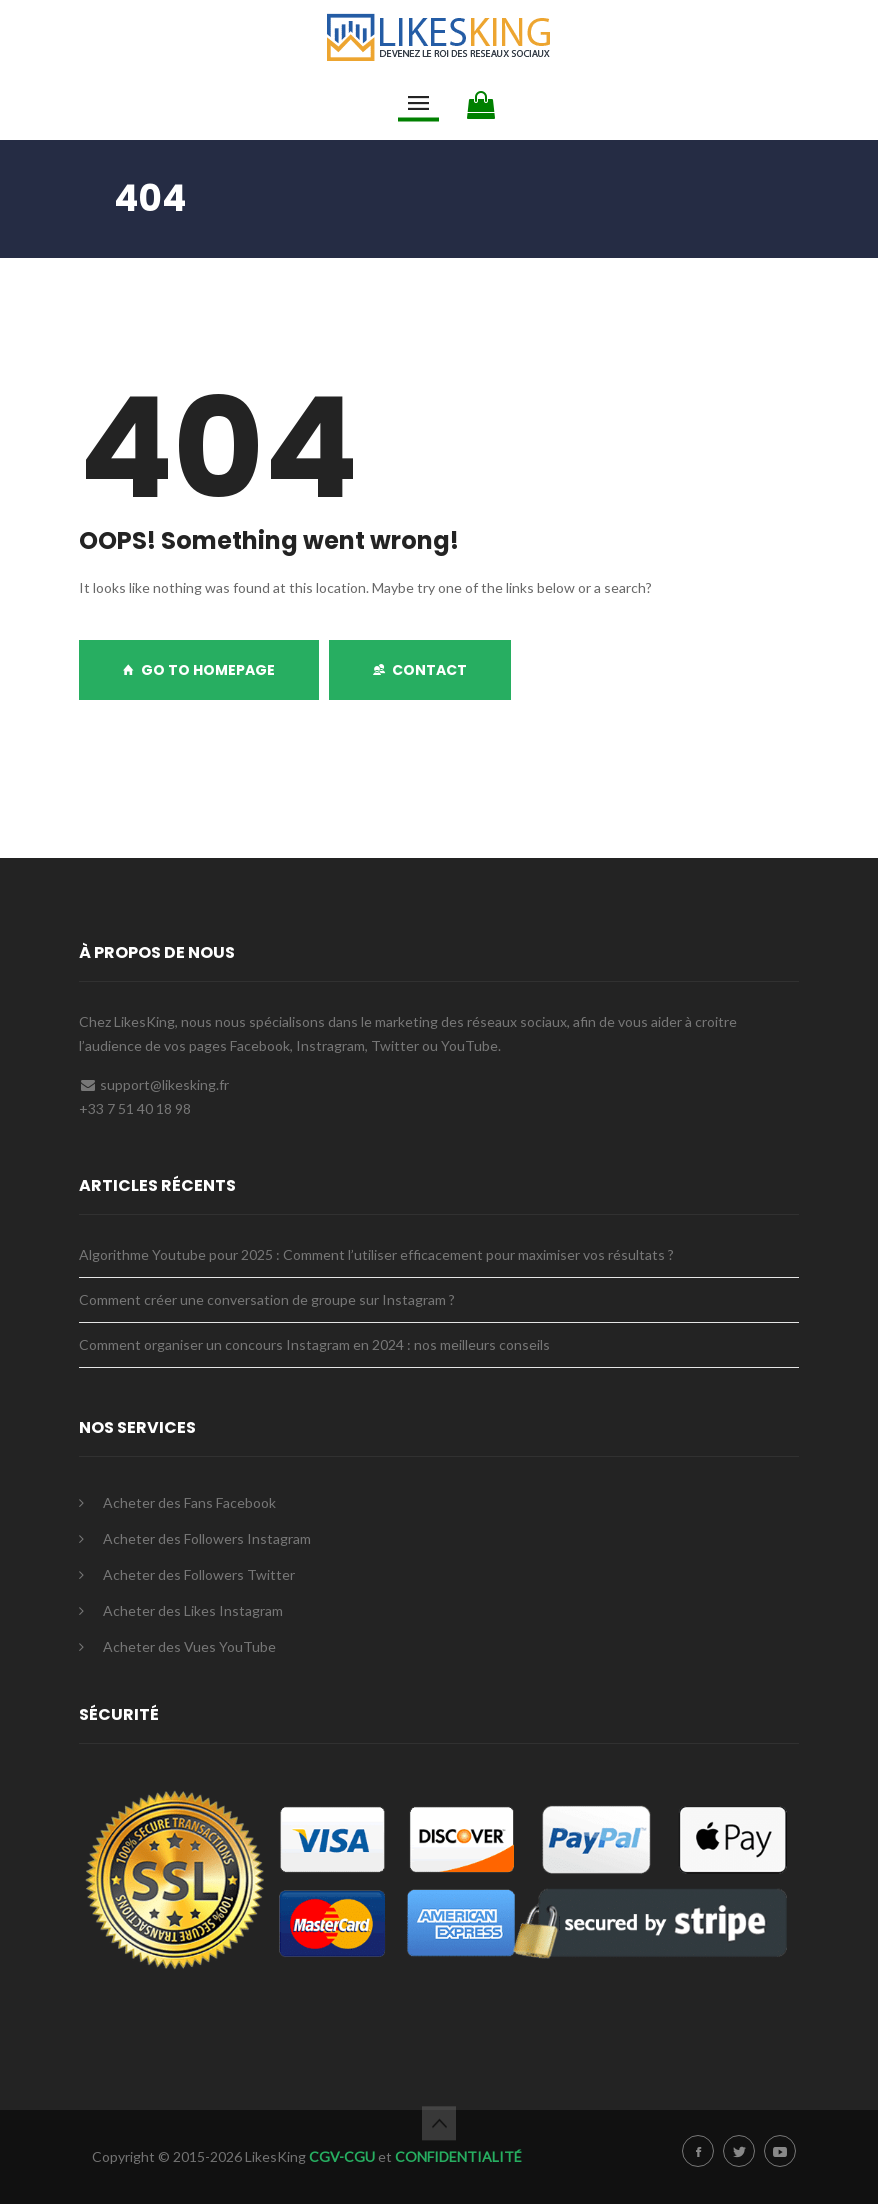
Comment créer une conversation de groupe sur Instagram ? (267, 1299)
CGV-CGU (342, 2156)
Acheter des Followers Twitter (199, 1574)
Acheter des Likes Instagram (193, 1610)
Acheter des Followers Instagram (207, 1538)
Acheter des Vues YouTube (189, 1646)
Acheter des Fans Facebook (189, 1502)
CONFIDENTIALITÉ (458, 2156)
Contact (420, 670)
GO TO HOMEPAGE (199, 670)
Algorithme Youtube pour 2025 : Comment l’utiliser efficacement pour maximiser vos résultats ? (376, 1254)
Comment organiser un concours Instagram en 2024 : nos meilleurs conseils (314, 1344)
